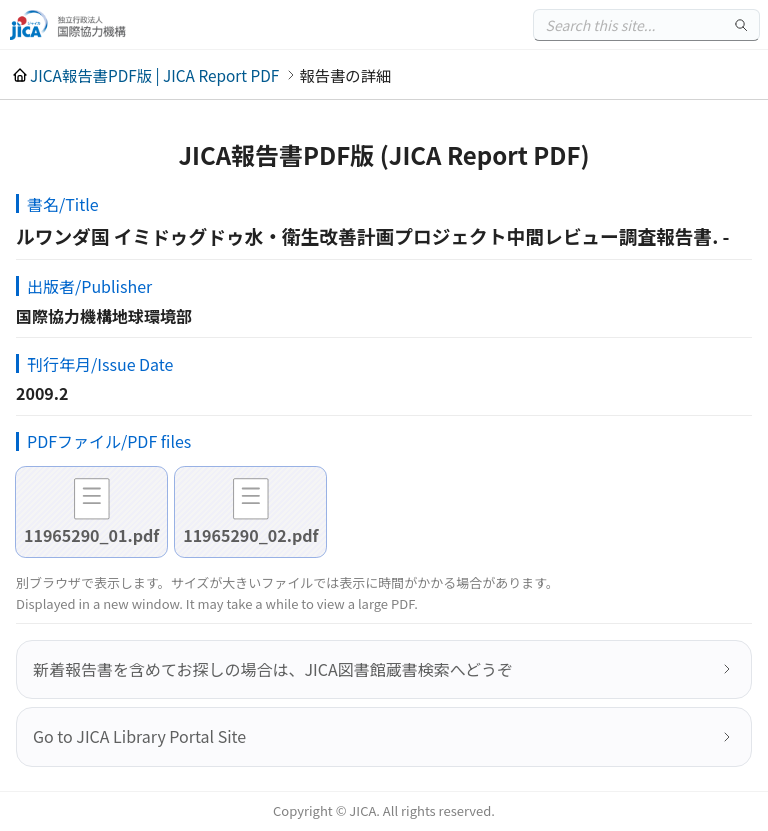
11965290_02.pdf (250, 535)
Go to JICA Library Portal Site (139, 736)
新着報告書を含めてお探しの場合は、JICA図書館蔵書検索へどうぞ (273, 669)
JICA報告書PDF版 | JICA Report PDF (154, 75)
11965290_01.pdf (91, 535)
